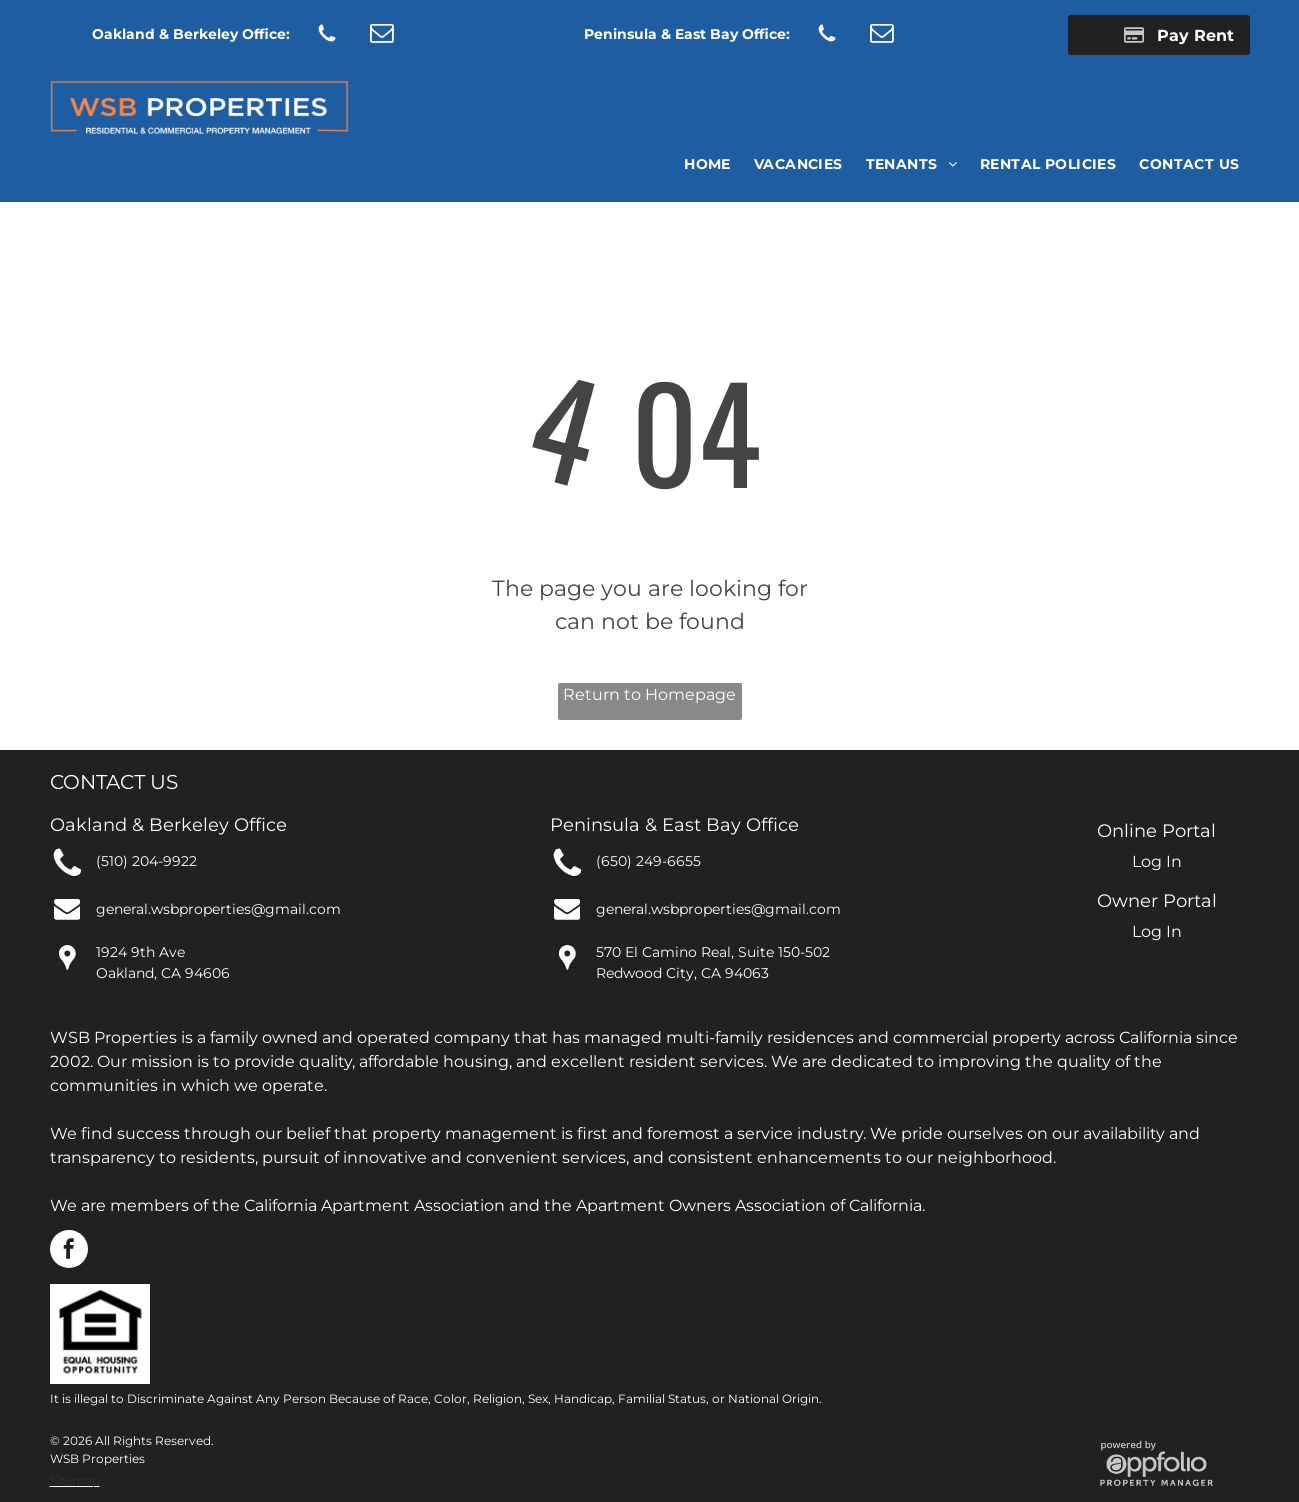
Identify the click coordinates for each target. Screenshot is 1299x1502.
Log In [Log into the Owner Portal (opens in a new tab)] (1157, 931)
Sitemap (75, 1480)
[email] (381, 35)
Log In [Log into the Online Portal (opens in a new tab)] (1157, 861)
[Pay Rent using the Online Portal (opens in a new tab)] (1159, 35)
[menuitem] (706, 164)
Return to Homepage (649, 694)
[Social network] (327, 35)
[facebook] (69, 1251)
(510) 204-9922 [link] (146, 861)
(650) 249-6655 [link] (648, 861)
